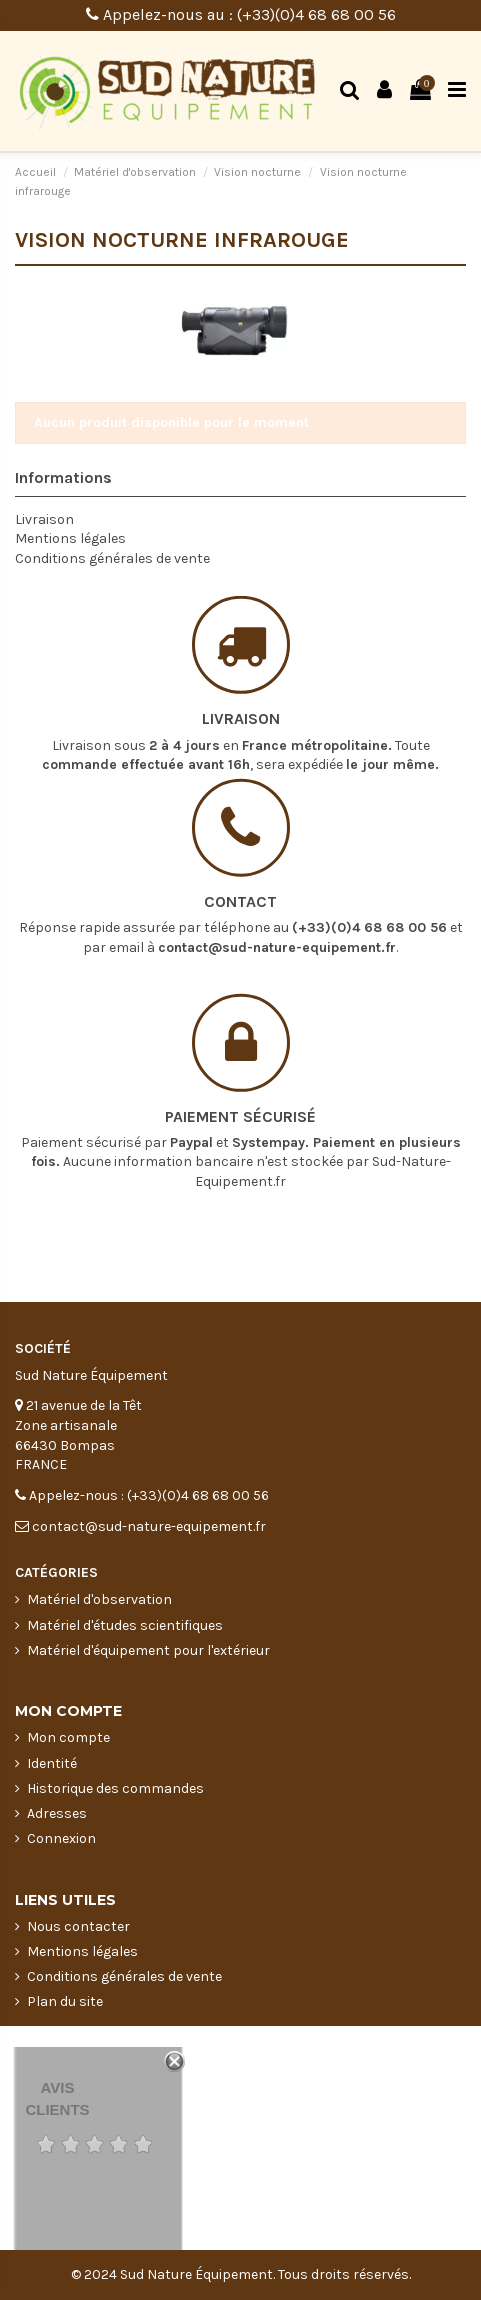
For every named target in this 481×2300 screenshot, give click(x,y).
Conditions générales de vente (112, 558)
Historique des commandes (115, 1788)
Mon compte (68, 1737)
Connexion (61, 1838)
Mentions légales (70, 538)
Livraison (44, 519)
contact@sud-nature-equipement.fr (277, 897)
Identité (52, 1763)
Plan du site (65, 2001)
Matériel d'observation (99, 1599)
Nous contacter (78, 1926)
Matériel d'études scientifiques (125, 1625)
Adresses (57, 1813)
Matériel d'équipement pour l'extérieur (148, 1650)
